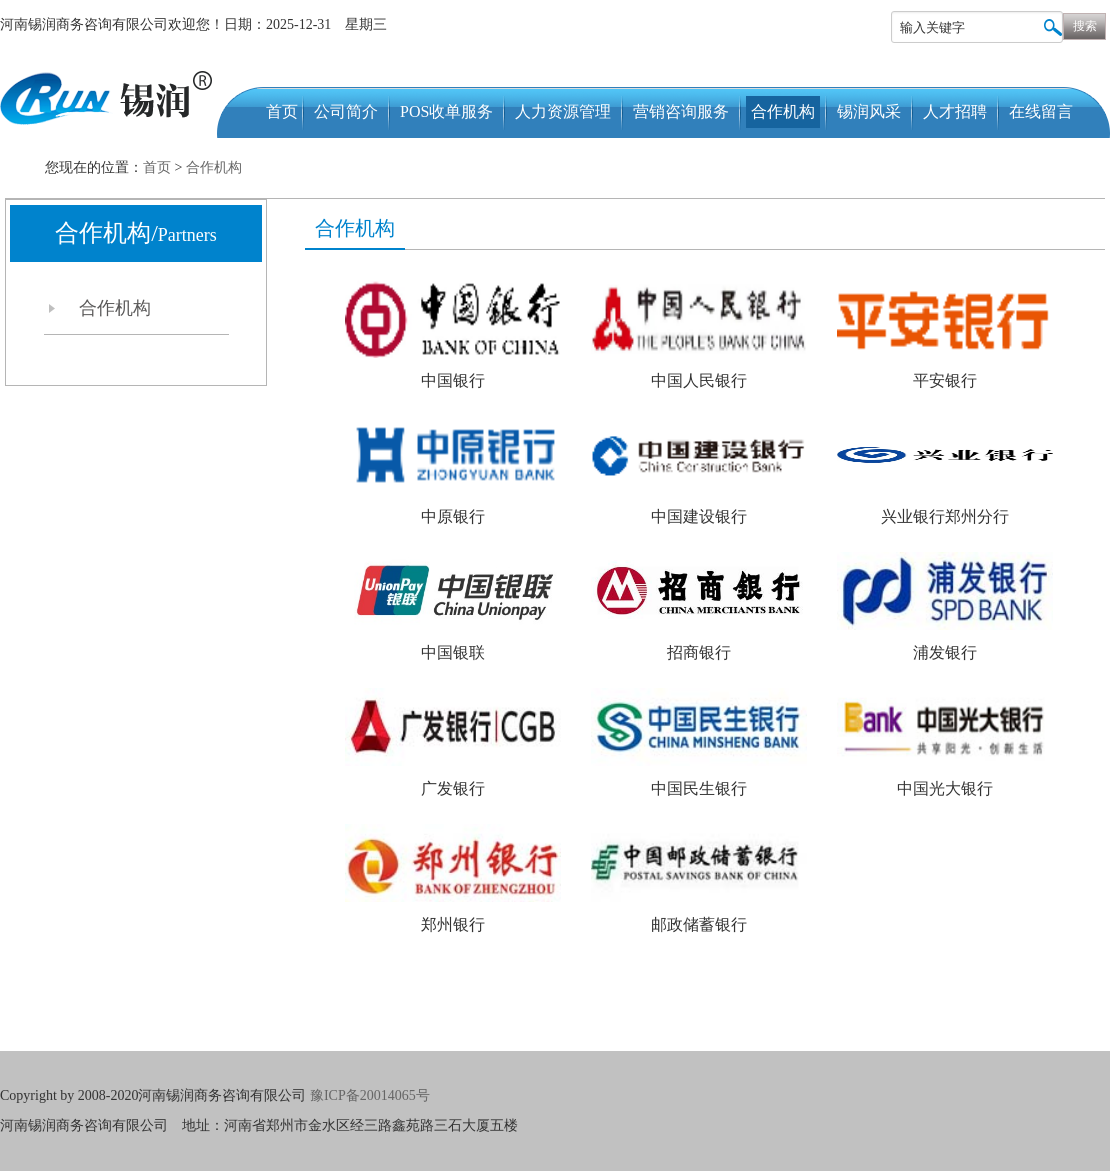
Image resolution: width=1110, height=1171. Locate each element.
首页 (282, 111)
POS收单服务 (446, 111)
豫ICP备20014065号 (371, 1095)
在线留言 (1041, 111)
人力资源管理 (563, 111)
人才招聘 (955, 111)
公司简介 (346, 111)
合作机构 (783, 111)
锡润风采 (869, 111)
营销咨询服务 (681, 111)
